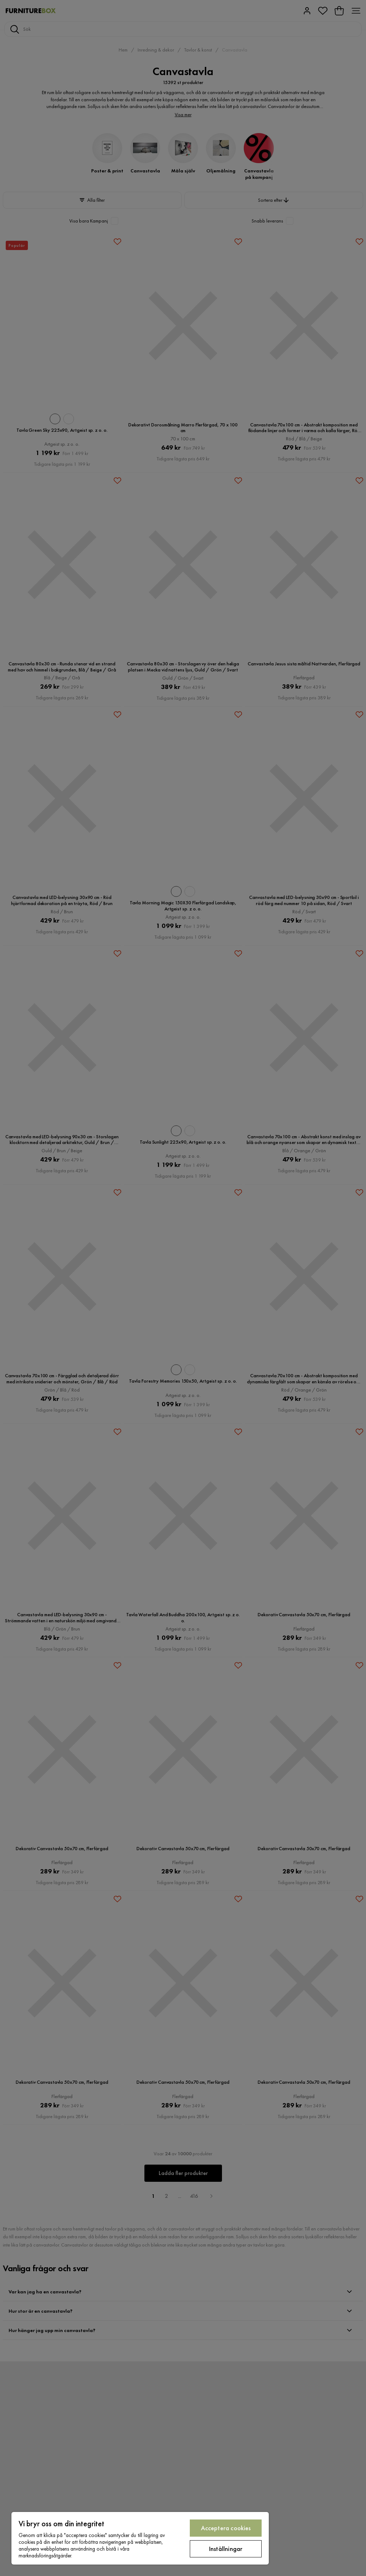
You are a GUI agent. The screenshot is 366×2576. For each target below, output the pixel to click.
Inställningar (225, 2549)
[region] (140, 2538)
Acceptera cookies (226, 2528)
